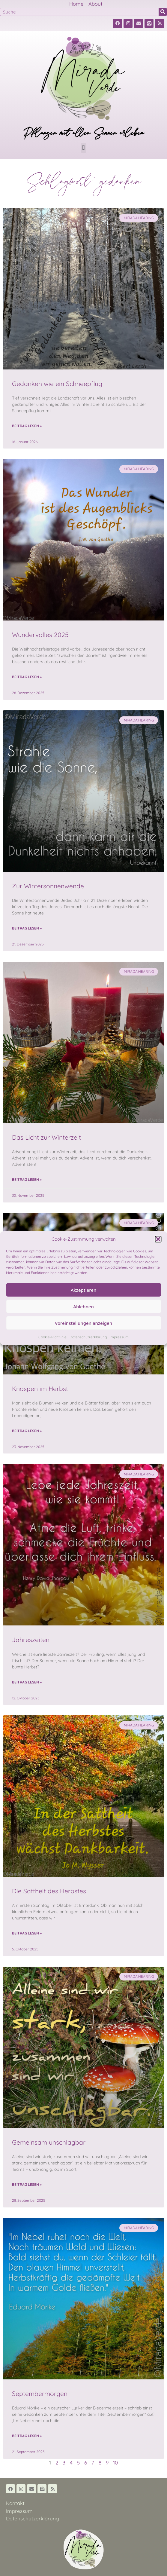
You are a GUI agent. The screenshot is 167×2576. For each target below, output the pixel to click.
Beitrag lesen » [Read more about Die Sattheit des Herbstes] (27, 1933)
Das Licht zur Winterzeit (46, 1137)
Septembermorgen (39, 2393)
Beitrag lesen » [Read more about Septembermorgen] (27, 2436)
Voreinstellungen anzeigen (83, 1323)
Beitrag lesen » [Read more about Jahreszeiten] (27, 1682)
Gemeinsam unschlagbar (48, 2142)
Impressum (119, 1337)
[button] (158, 1239)
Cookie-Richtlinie (52, 1337)
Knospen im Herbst (40, 1388)
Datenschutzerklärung (88, 1337)
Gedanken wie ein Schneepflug (57, 383)
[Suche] (163, 12)
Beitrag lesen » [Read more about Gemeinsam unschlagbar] (27, 2184)
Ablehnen (83, 1306)
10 (115, 2462)
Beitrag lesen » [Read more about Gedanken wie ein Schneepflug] (27, 426)
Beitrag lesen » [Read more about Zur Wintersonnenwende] (27, 928)
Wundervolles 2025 (40, 635)
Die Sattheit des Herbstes (49, 1891)
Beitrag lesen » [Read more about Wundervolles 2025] (27, 677)
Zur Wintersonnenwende (48, 886)
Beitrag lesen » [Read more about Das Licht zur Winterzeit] (27, 1179)
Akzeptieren (84, 1290)
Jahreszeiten (30, 1639)
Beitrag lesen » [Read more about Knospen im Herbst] (27, 1431)
